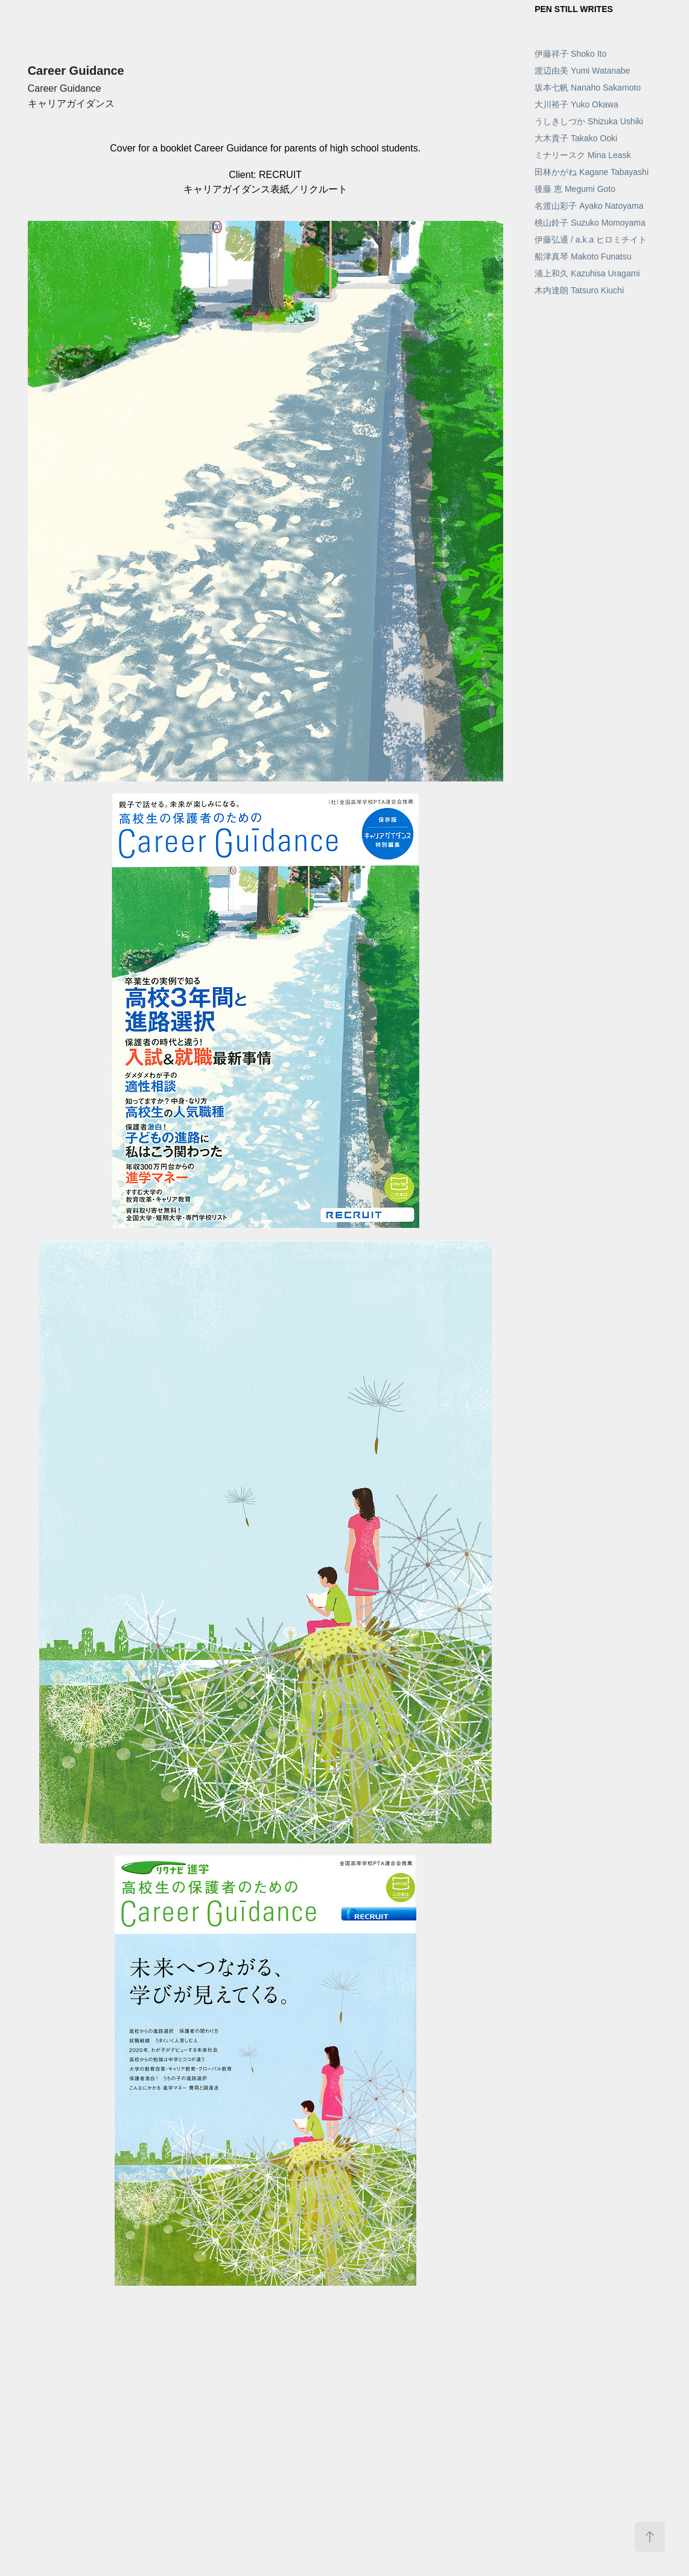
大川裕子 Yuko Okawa (576, 104)
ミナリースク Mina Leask (582, 155)
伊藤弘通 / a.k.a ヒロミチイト (591, 239)
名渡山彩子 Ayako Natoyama (589, 206)
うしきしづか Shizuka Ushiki (589, 121)
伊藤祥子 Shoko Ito (570, 54)
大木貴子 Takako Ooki (576, 138)
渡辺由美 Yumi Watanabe (582, 70)
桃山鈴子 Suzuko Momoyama (590, 222)
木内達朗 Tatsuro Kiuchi (579, 290)
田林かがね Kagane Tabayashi (592, 172)
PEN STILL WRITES (574, 9)
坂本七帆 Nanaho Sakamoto (588, 87)
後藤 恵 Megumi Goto (575, 189)
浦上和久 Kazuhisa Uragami (587, 273)
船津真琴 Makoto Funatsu (583, 256)
